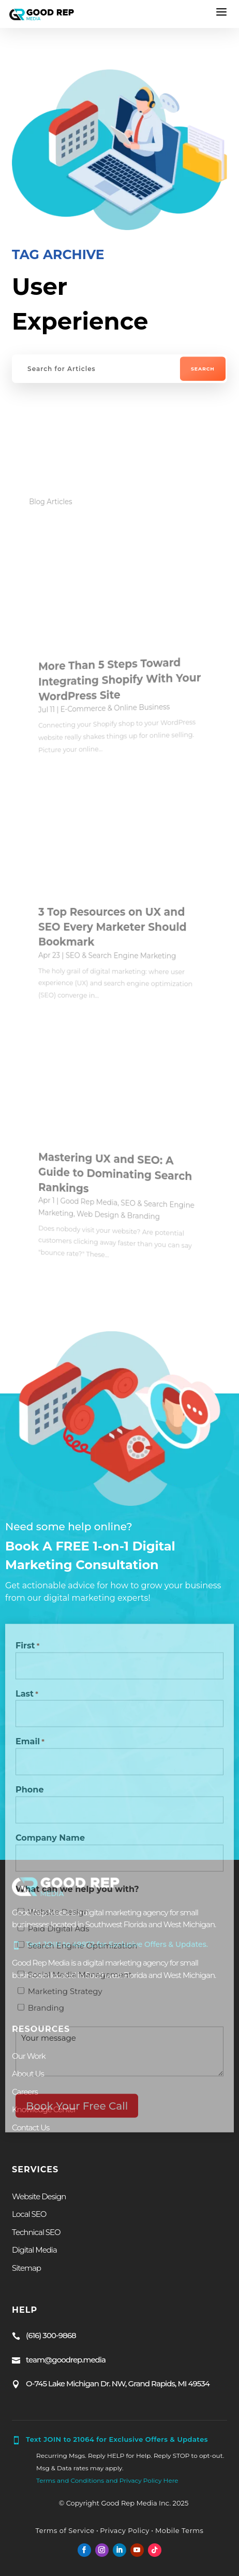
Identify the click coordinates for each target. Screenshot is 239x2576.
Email (30, 1748)
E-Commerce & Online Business (117, 708)
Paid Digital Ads (58, 1934)
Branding (46, 2013)
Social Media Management (80, 1980)
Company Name (50, 1843)
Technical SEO (36, 2232)
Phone (30, 1795)
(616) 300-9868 (51, 2335)
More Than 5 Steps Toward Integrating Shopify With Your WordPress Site (123, 680)
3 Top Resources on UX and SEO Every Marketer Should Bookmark (116, 925)
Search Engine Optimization (83, 1951)
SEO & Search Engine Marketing (122, 955)
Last (27, 1699)
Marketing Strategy (65, 1997)
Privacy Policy (124, 2530)
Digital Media (34, 2250)
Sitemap (26, 2268)
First (27, 1651)
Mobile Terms (178, 2530)
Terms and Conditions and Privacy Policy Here (107, 2480)
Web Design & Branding (119, 1215)
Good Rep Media (97, 1197)
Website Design (58, 1918)
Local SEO (29, 2214)
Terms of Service (65, 2530)
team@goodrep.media (66, 2359)
